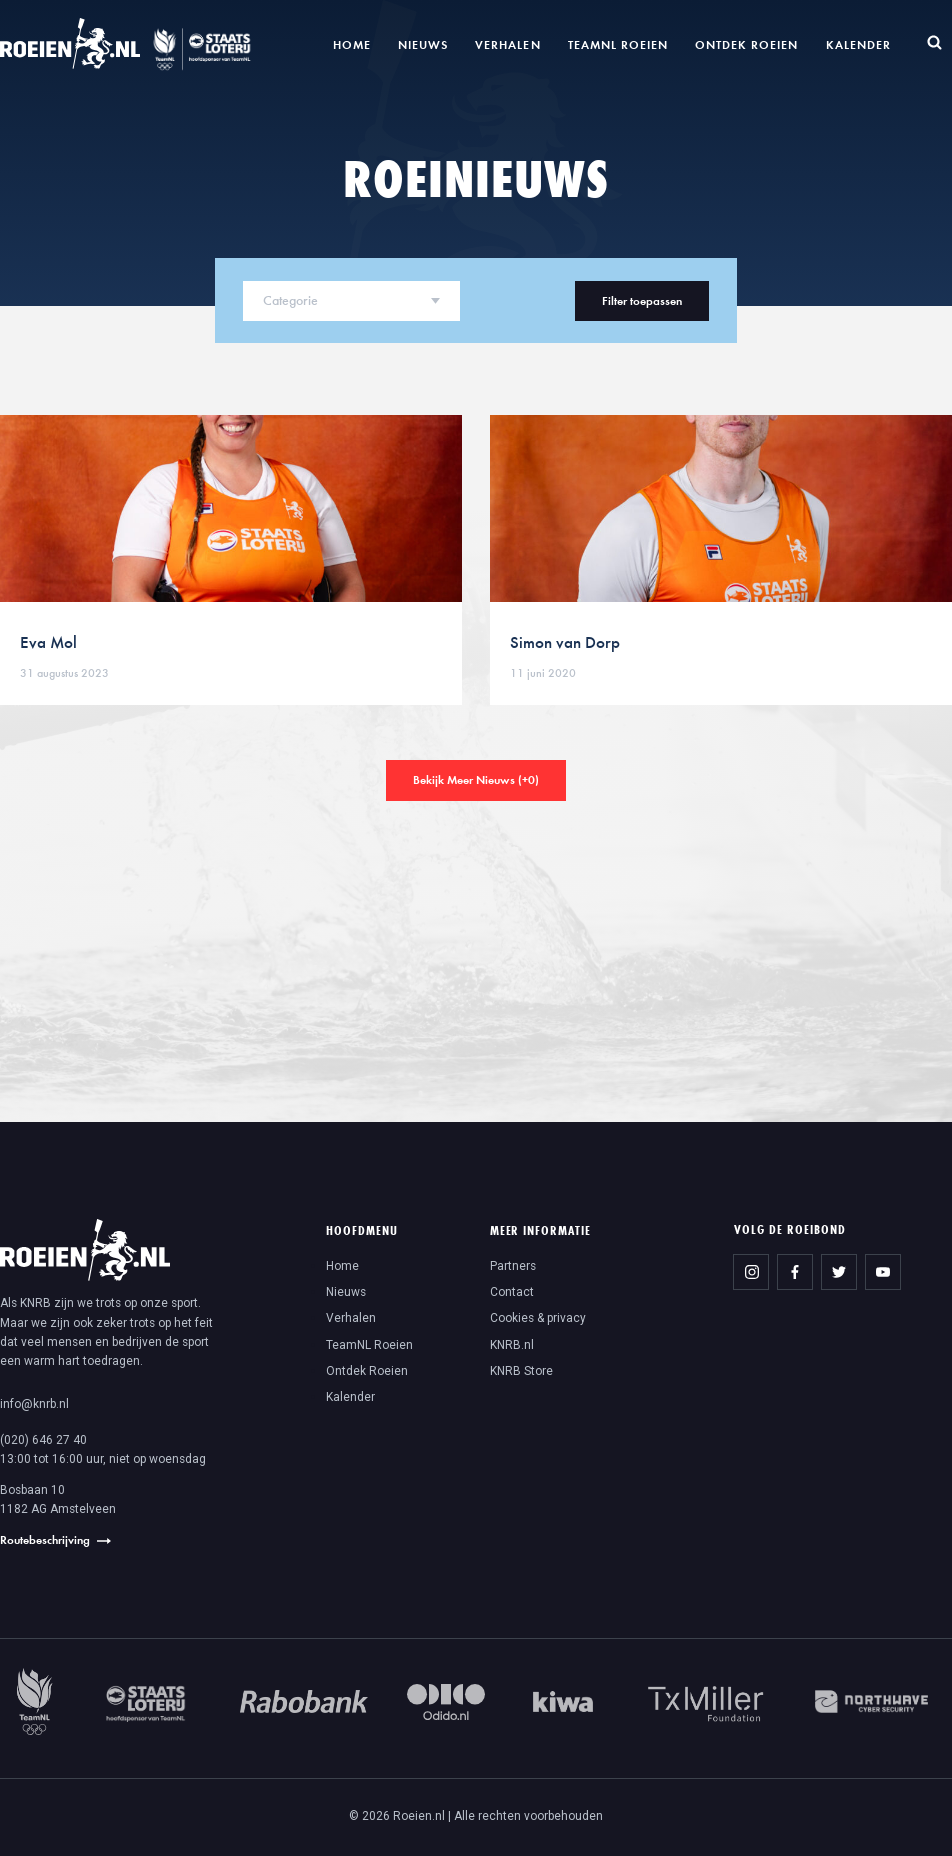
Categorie (290, 300)
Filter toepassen (642, 300)
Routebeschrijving (45, 1539)
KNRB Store (521, 1371)
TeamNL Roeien (618, 44)
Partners (513, 1266)
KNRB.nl (512, 1345)
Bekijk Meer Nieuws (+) (476, 779)
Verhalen (507, 44)
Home (352, 44)
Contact (512, 1292)
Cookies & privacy (538, 1318)
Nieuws (423, 44)
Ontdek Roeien (746, 44)
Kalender (858, 44)
